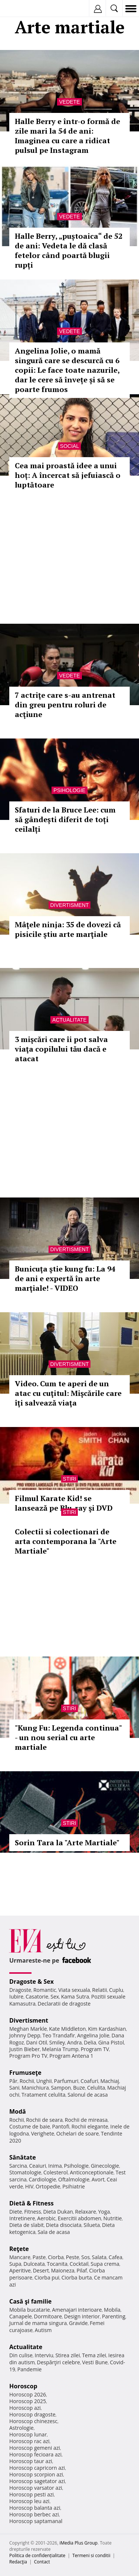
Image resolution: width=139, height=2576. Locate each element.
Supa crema (105, 2263)
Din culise (21, 2355)
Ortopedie (48, 2186)
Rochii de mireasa (86, 2119)
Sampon (61, 2087)
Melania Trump (60, 2049)
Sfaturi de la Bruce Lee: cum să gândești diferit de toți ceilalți (65, 819)
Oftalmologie (73, 2179)
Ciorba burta (77, 2277)
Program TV (95, 2049)
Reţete (19, 2249)
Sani (14, 2087)
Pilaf (81, 2270)
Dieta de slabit (26, 2224)
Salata (99, 2257)
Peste (72, 2257)
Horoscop (23, 2386)
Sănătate (22, 2157)
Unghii (44, 2080)
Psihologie (69, 790)
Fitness (32, 2211)
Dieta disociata (64, 2224)
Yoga (104, 2211)
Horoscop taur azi (30, 2461)
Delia (90, 2042)
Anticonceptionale (91, 2172)
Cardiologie (42, 2179)
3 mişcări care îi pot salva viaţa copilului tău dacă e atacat (61, 1048)
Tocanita (57, 2263)
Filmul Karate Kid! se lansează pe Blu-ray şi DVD (64, 1503)
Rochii (27, 2080)
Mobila (112, 2309)
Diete (15, 2211)
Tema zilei (94, 2355)
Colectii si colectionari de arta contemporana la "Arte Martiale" (65, 1541)
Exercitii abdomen (79, 2218)
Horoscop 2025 (27, 2401)
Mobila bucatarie (29, 2309)
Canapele (20, 2316)
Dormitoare (48, 2316)
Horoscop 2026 (27, 2394)
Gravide (78, 2323)
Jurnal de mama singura (38, 2323)
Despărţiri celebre (58, 2362)
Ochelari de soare (77, 2133)
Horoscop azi (25, 2407)
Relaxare (85, 2211)
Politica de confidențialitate (37, 2555)
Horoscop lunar (28, 2434)
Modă (17, 2111)
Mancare (19, 2257)
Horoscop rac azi (29, 2441)
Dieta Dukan (58, 2211)
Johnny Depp (24, 2035)
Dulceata (33, 2263)
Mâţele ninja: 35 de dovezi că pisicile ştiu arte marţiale (68, 929)
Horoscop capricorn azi (37, 2467)
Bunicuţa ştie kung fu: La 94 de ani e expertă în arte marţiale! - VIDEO (65, 1278)
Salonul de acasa (87, 2094)
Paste (39, 2257)
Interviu (44, 2355)
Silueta (92, 2224)
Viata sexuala (74, 1989)
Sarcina (18, 2165)
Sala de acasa (53, 2231)
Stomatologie (25, 2172)
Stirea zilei (67, 2355)
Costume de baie (29, 2126)
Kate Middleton (67, 2028)
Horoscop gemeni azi (34, 2447)
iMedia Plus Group (78, 2543)
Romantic (44, 1989)
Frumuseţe (25, 2072)
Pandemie (29, 2369)
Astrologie (21, 2427)
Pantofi (60, 2126)
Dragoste (20, 1989)
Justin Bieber (24, 2049)
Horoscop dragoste (32, 2414)
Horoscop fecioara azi (35, 2454)
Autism (43, 2330)
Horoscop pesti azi (31, 2494)
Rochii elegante (90, 2126)
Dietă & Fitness (31, 2203)
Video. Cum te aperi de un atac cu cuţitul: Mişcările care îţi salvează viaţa (68, 1393)
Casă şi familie (30, 2301)
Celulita (96, 2087)
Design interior (82, 2316)
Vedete (69, 102)
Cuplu (116, 1989)
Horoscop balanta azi (34, 2507)
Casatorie (37, 1996)
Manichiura (35, 2087)
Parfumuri (66, 2080)
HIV (29, 2186)
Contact (42, 2562)
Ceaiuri (37, 2165)
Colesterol (55, 2172)
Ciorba (56, 2257)
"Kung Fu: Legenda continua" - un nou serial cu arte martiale (68, 1737)
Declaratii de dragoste (64, 2003)
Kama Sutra (75, 1996)
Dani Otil (36, 2042)
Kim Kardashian (107, 2028)
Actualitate (69, 1020)
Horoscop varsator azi (35, 2487)
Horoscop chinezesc (33, 2421)
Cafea (115, 2257)
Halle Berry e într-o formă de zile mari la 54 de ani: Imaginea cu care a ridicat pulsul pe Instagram (67, 135)
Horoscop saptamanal (35, 2521)
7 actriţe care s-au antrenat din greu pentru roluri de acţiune (65, 704)
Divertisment (69, 905)
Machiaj (109, 2080)
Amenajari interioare (77, 2309)
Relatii (99, 1989)
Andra (74, 2042)
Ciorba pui (46, 2277)
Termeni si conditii (91, 2555)
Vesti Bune (95, 2362)
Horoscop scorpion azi (36, 2474)
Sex (54, 1996)
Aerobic (46, 2218)
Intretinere (22, 2218)
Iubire (16, 1996)
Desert (41, 2270)
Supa (15, 2263)
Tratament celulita (43, 2094)
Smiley (57, 2042)
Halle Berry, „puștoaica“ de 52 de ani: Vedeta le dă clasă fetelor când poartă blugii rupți (68, 250)
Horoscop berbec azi (34, 2514)
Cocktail (79, 2263)
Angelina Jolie (93, 2035)
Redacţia (18, 2562)
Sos (85, 2257)
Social (69, 446)
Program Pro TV (28, 2055)
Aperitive (20, 2270)
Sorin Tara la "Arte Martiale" (67, 1843)
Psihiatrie (73, 2186)
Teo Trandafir (58, 2035)
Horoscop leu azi (29, 2501)
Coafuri (89, 2080)
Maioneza (63, 2270)
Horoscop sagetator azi (37, 2481)
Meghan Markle (28, 2028)
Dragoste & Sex (31, 1981)
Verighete (42, 2133)
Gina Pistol (111, 2042)
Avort (98, 2179)
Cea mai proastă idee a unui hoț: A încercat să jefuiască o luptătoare (67, 475)
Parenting (113, 2316)
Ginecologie (105, 2165)
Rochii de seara (44, 2119)
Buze (79, 2087)
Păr (13, 2080)
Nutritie (112, 2218)
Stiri (69, 1479)
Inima (55, 2165)
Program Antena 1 (71, 2055)
